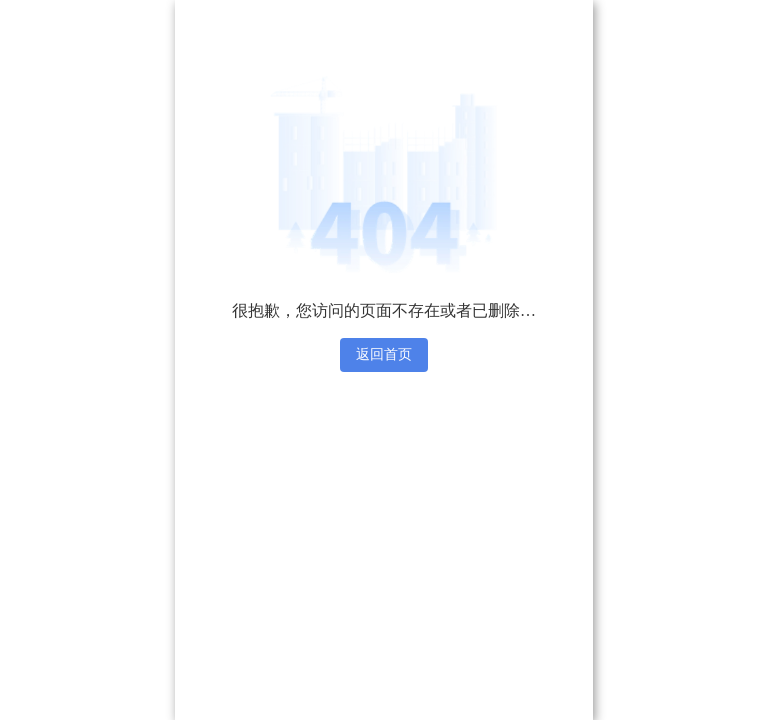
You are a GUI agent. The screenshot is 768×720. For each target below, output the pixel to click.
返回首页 (384, 354)
